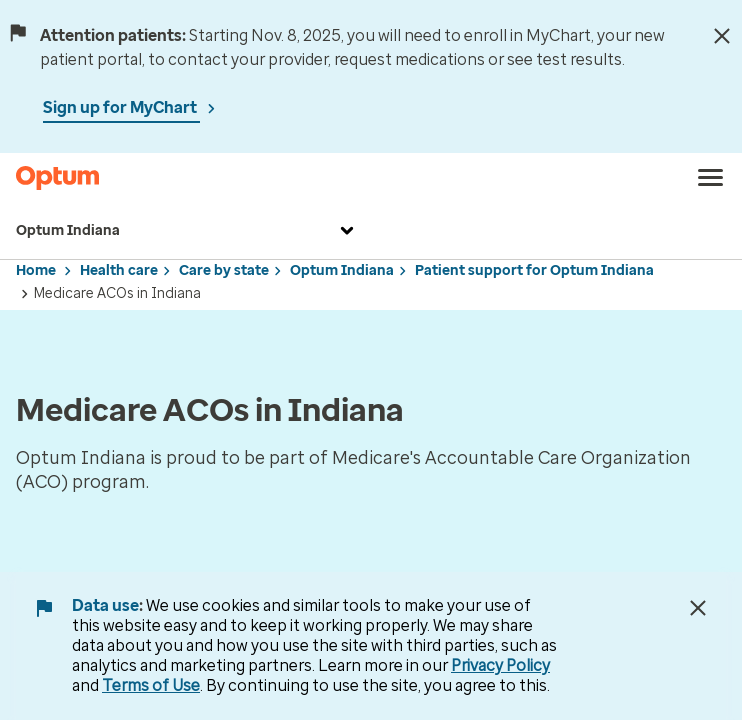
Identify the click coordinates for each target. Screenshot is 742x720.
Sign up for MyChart (121, 107)
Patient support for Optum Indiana (534, 270)
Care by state (224, 270)
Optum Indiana (187, 231)
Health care (119, 270)
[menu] (711, 178)
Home (36, 270)
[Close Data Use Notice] (698, 608)
